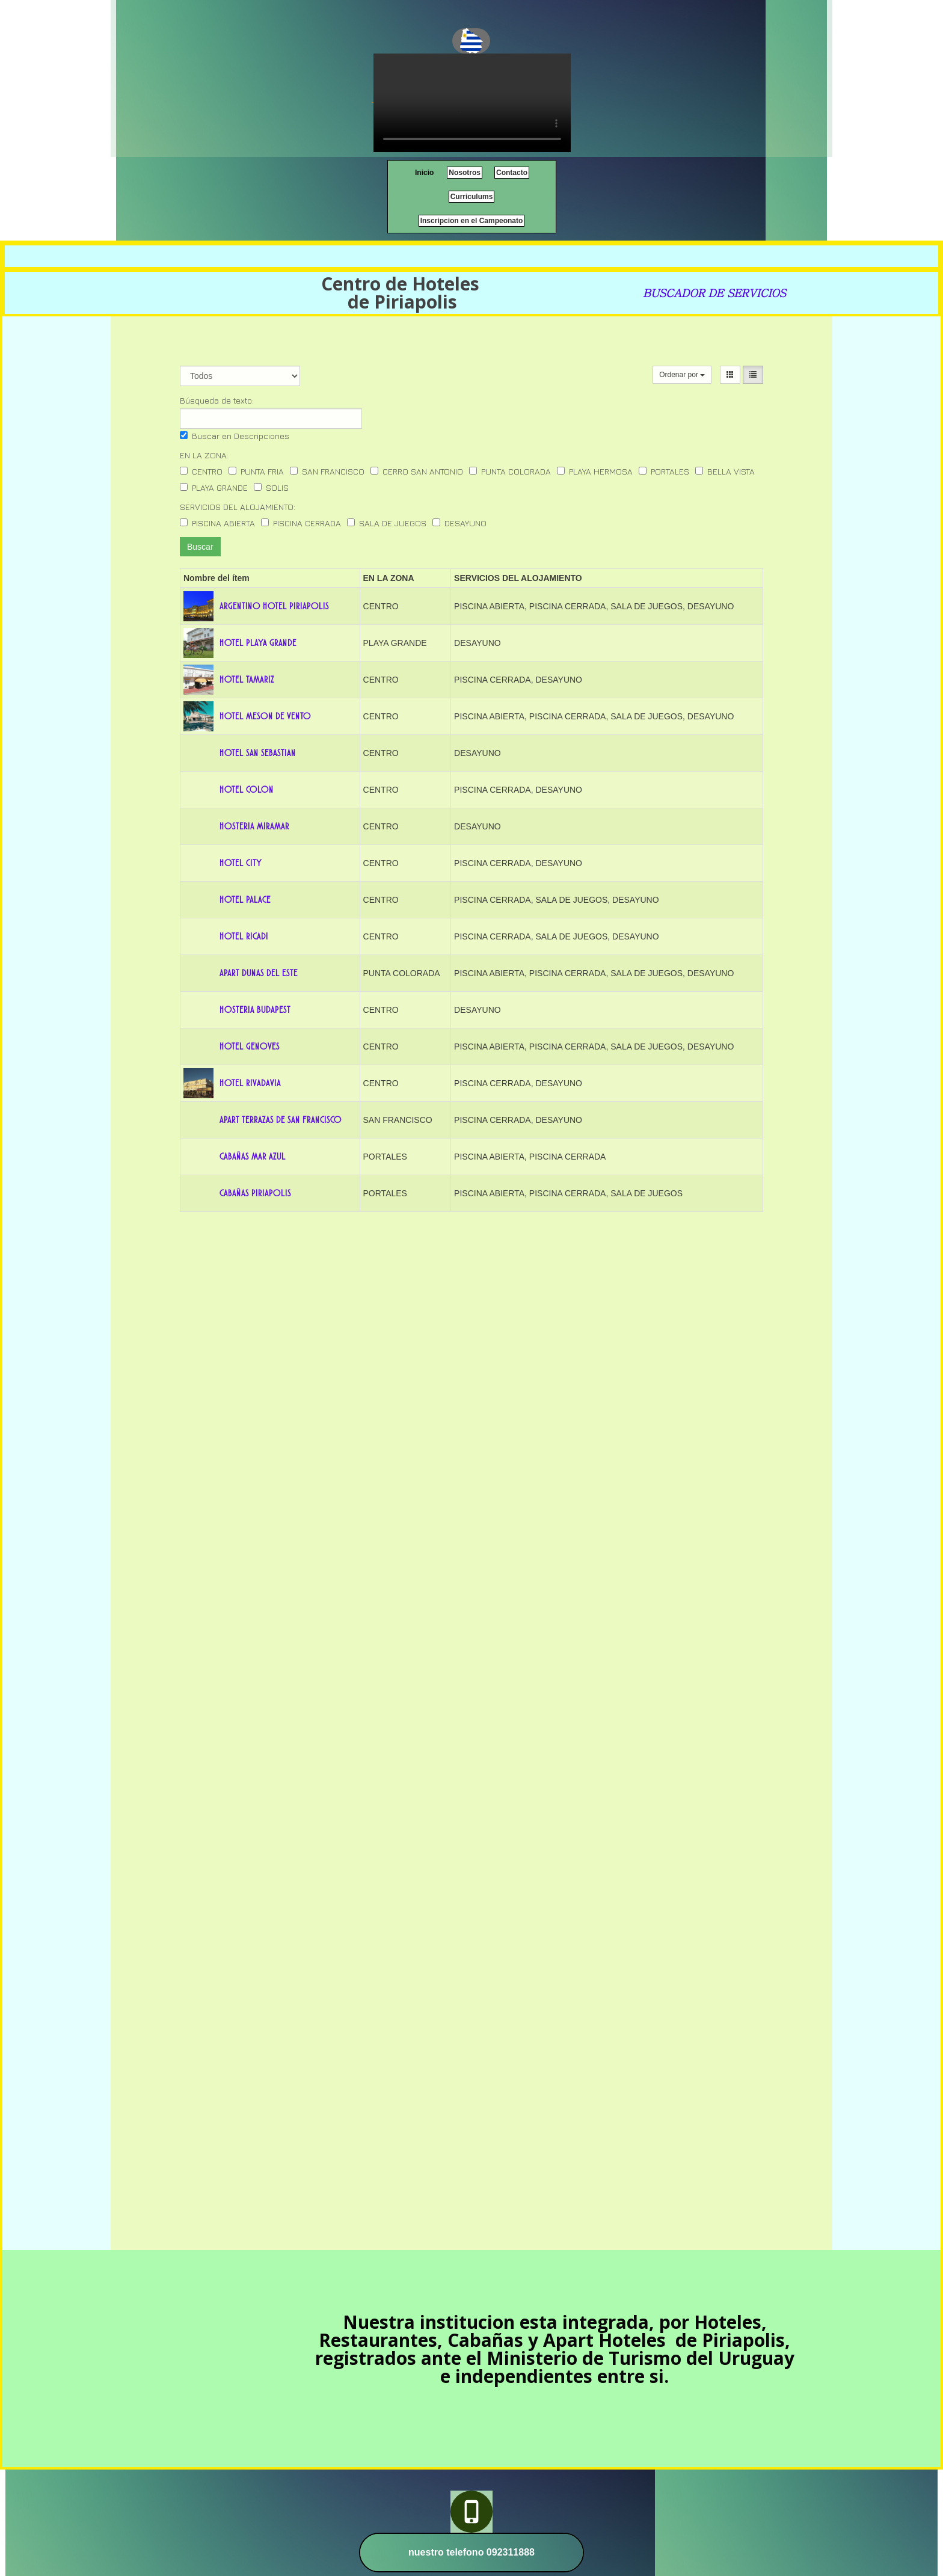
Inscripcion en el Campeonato (471, 221)
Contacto (511, 172)
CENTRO (201, 471)
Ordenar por (682, 374)
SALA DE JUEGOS (386, 523)
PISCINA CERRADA (301, 523)
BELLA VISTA (725, 471)
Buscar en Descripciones (234, 436)
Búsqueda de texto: (217, 400)
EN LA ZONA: (204, 455)
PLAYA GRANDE (214, 487)
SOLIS (271, 487)
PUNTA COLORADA (510, 471)
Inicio (424, 172)
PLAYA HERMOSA (595, 471)
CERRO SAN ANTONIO (416, 471)
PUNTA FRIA (256, 471)
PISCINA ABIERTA (217, 523)
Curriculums (471, 196)
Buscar (200, 547)
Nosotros (465, 172)
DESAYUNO (459, 523)
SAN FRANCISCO (327, 471)
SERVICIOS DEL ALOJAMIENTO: (237, 507)
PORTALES (664, 471)
